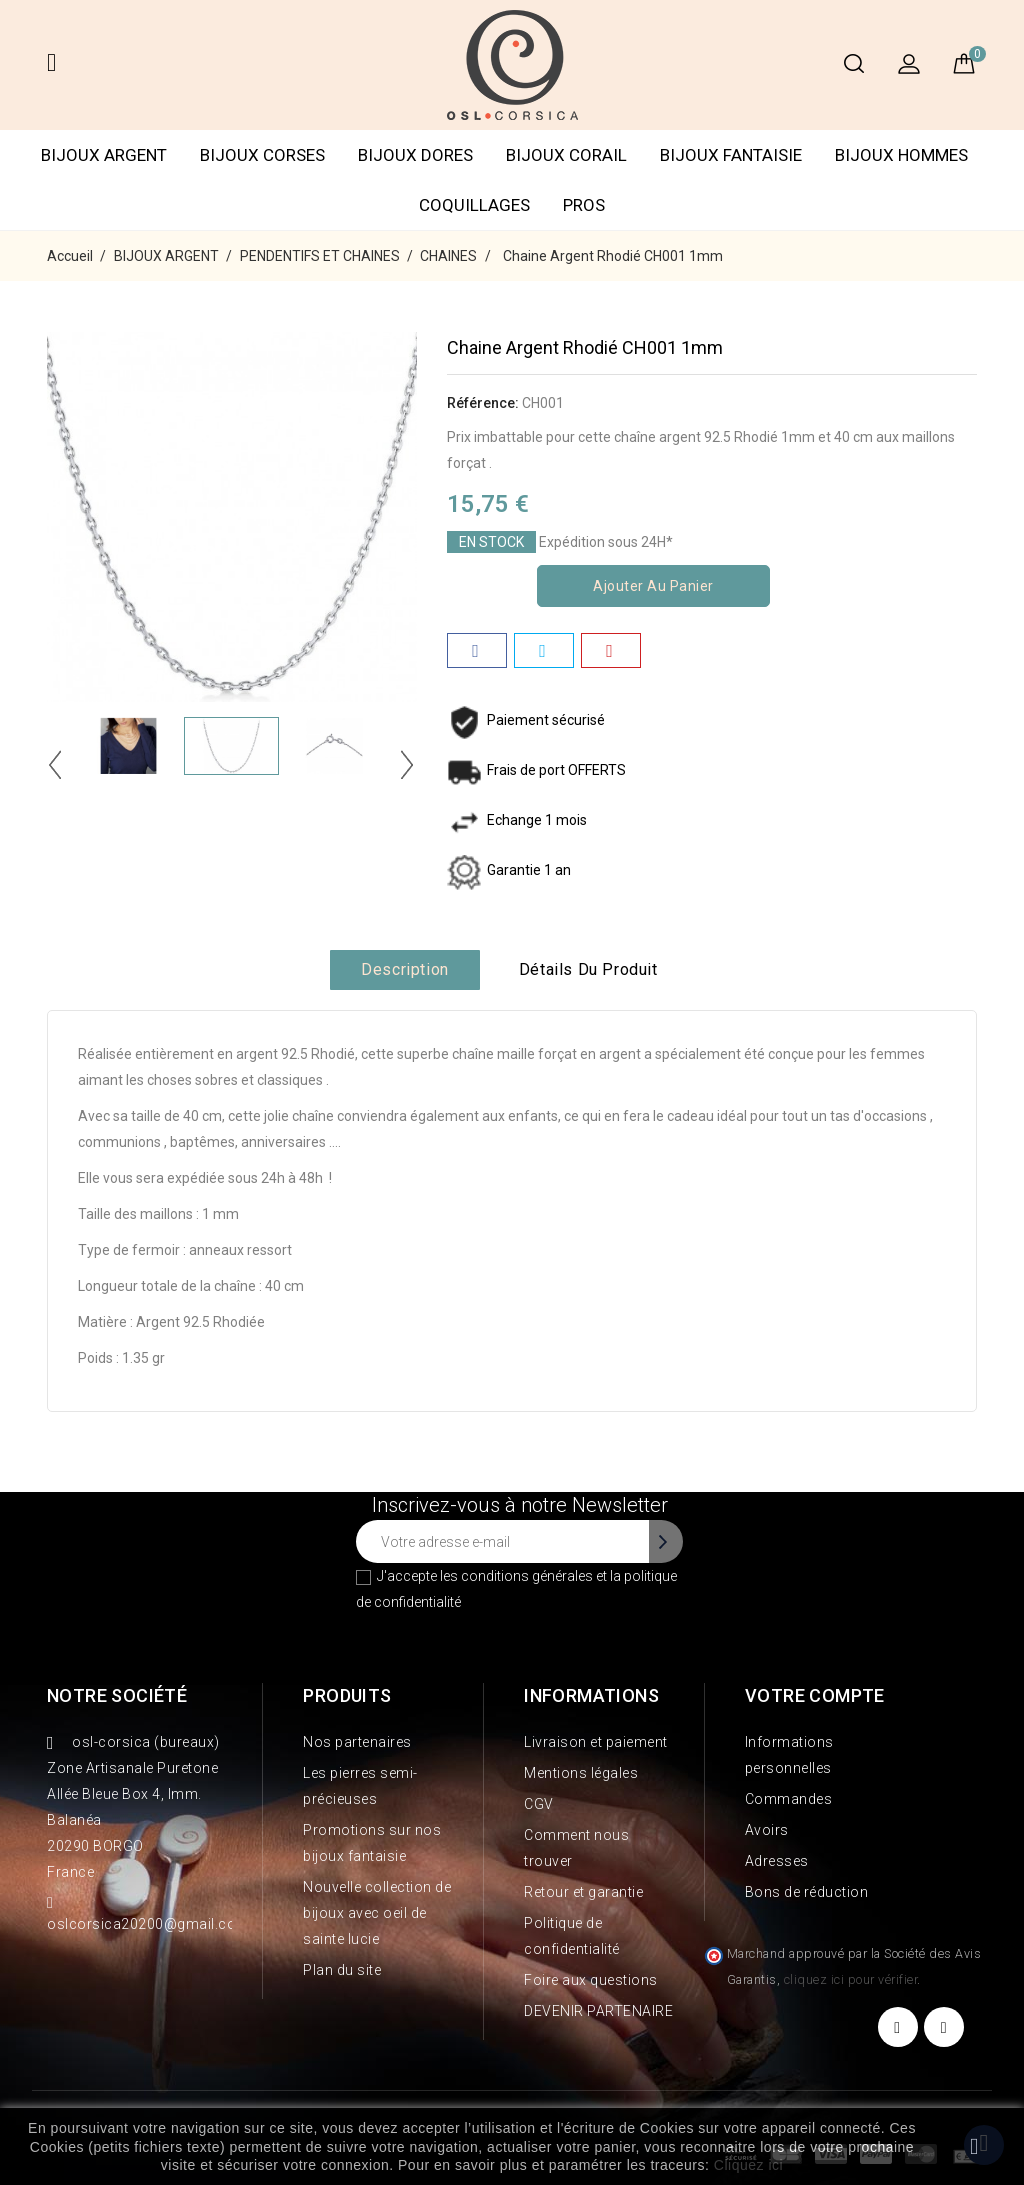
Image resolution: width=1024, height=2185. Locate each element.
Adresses (777, 1861)
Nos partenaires (357, 1742)
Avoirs (767, 1830)
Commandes (789, 1799)
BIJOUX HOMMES (901, 155)
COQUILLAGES (474, 205)
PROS (584, 205)
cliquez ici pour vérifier (851, 1979)
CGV (539, 1804)
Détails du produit (588, 969)
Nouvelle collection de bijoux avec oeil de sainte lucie (377, 1913)
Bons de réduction (807, 1892)
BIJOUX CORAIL (566, 155)
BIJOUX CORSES (262, 155)
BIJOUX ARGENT (104, 155)
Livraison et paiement (596, 1742)
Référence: (483, 403)
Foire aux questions (591, 1980)
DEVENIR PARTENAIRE (598, 2011)
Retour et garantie (583, 1892)
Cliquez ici (748, 2165)
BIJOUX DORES (415, 155)
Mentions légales (581, 1773)
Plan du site (342, 1970)
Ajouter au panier (653, 586)
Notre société (117, 1695)
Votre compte (815, 1695)
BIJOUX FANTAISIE (731, 155)
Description (405, 969)
